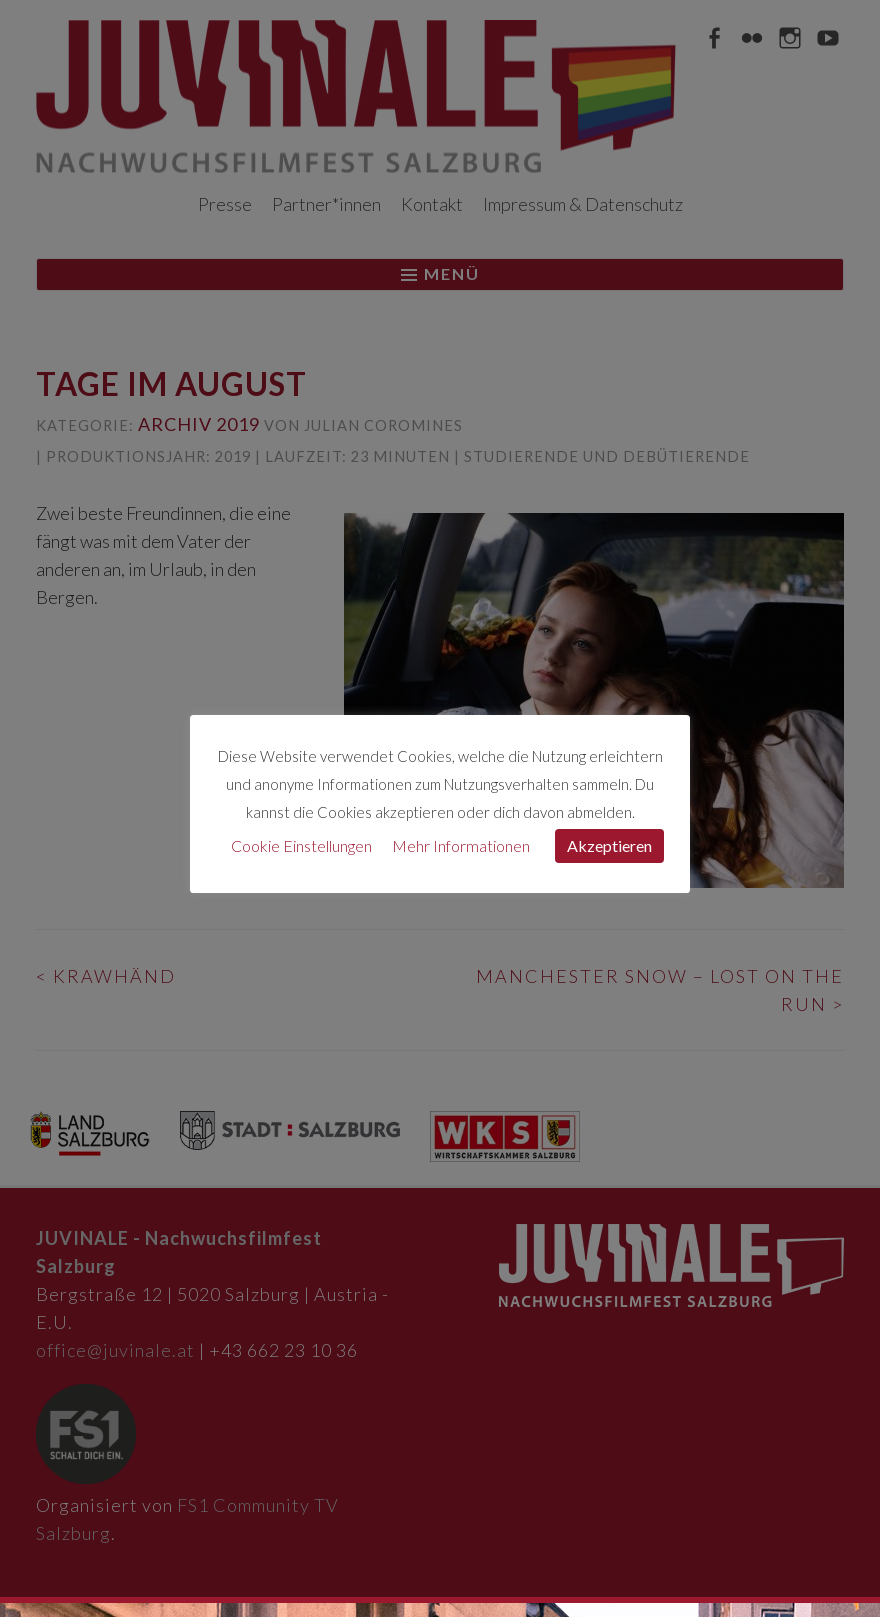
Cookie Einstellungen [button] (301, 845)
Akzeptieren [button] (609, 845)
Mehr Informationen (461, 845)
